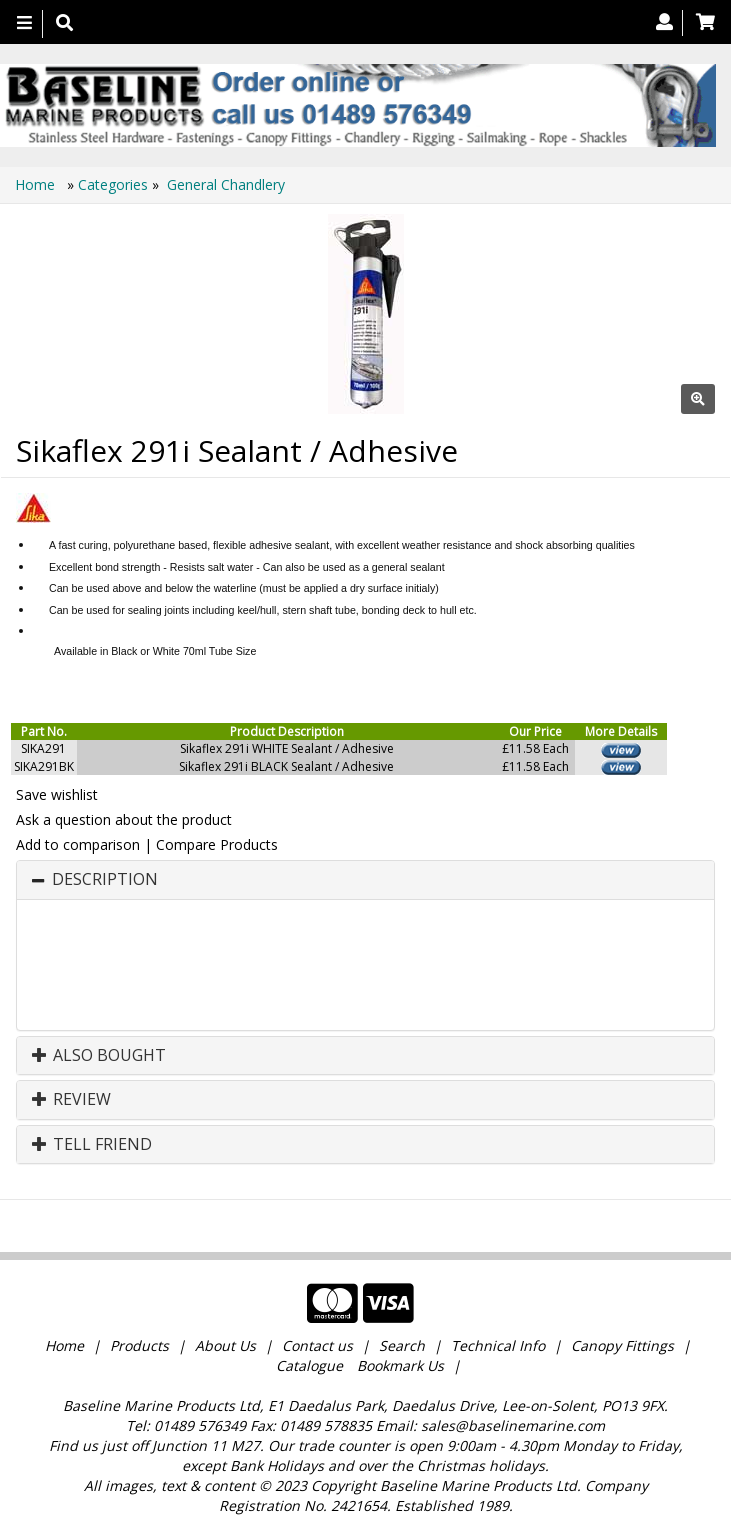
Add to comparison (78, 844)
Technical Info (498, 1345)
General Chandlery (226, 184)
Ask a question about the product (124, 819)
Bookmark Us (400, 1365)
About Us (225, 1345)
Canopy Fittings (622, 1345)
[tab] (365, 880)
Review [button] (71, 1100)
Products (139, 1345)
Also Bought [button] (99, 1056)
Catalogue (309, 1365)
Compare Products (217, 844)
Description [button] (105, 880)
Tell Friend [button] (92, 1145)
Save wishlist (57, 794)
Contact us (317, 1345)
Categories (115, 184)
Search (404, 1345)
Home (37, 184)
